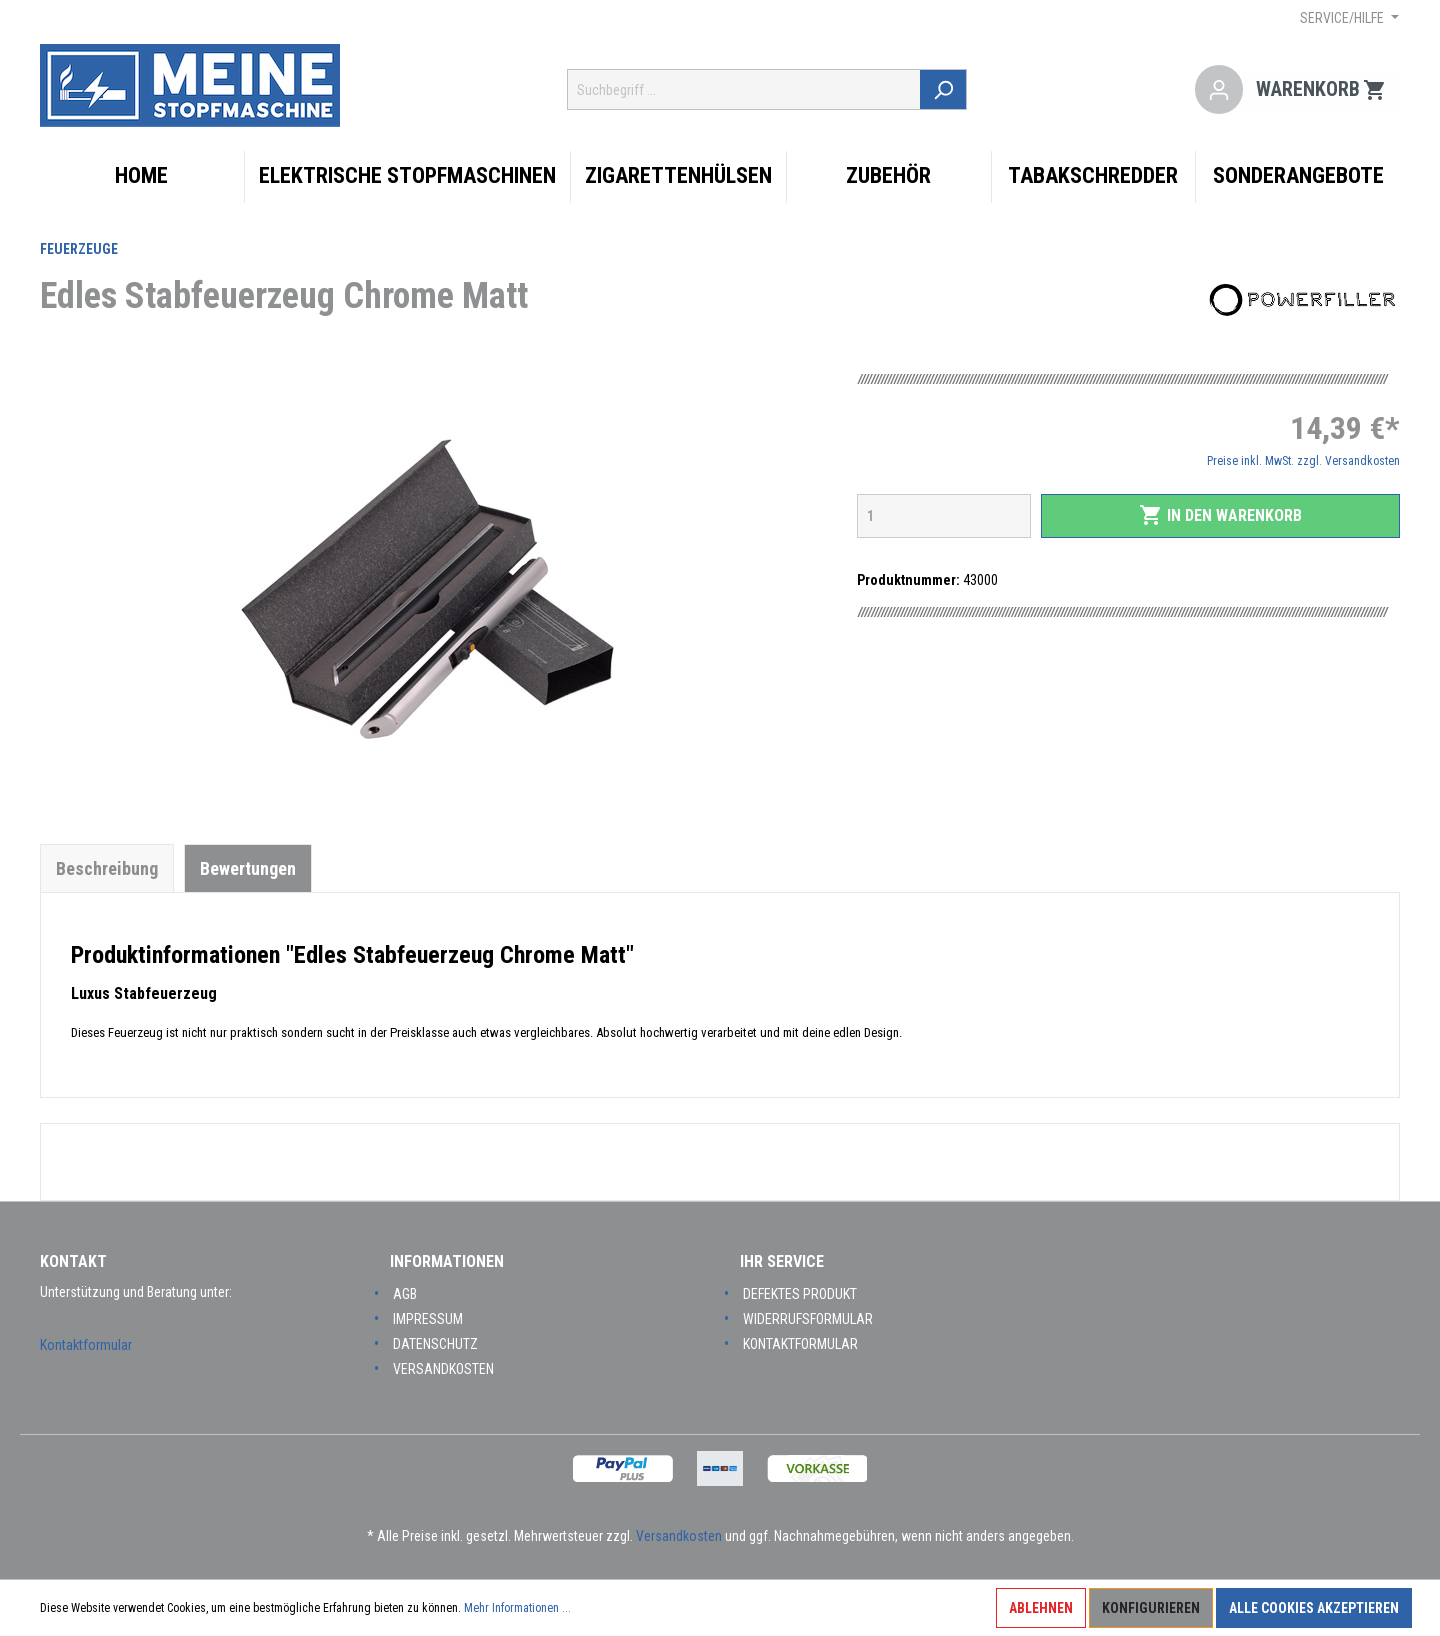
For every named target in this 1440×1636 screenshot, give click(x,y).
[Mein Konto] (1219, 90)
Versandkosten (443, 1369)
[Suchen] (944, 89)
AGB (405, 1294)
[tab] (107, 868)
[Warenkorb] (1321, 90)
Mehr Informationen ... (517, 1608)
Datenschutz (435, 1344)
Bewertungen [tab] (248, 868)
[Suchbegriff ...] (745, 89)
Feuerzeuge (79, 249)
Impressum (428, 1319)
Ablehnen (1041, 1608)
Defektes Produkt (800, 1294)
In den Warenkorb (1220, 515)
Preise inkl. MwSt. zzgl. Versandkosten (1303, 461)
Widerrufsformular (808, 1319)
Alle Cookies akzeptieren (1314, 1608)
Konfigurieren (1151, 1608)
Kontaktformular (86, 1345)
